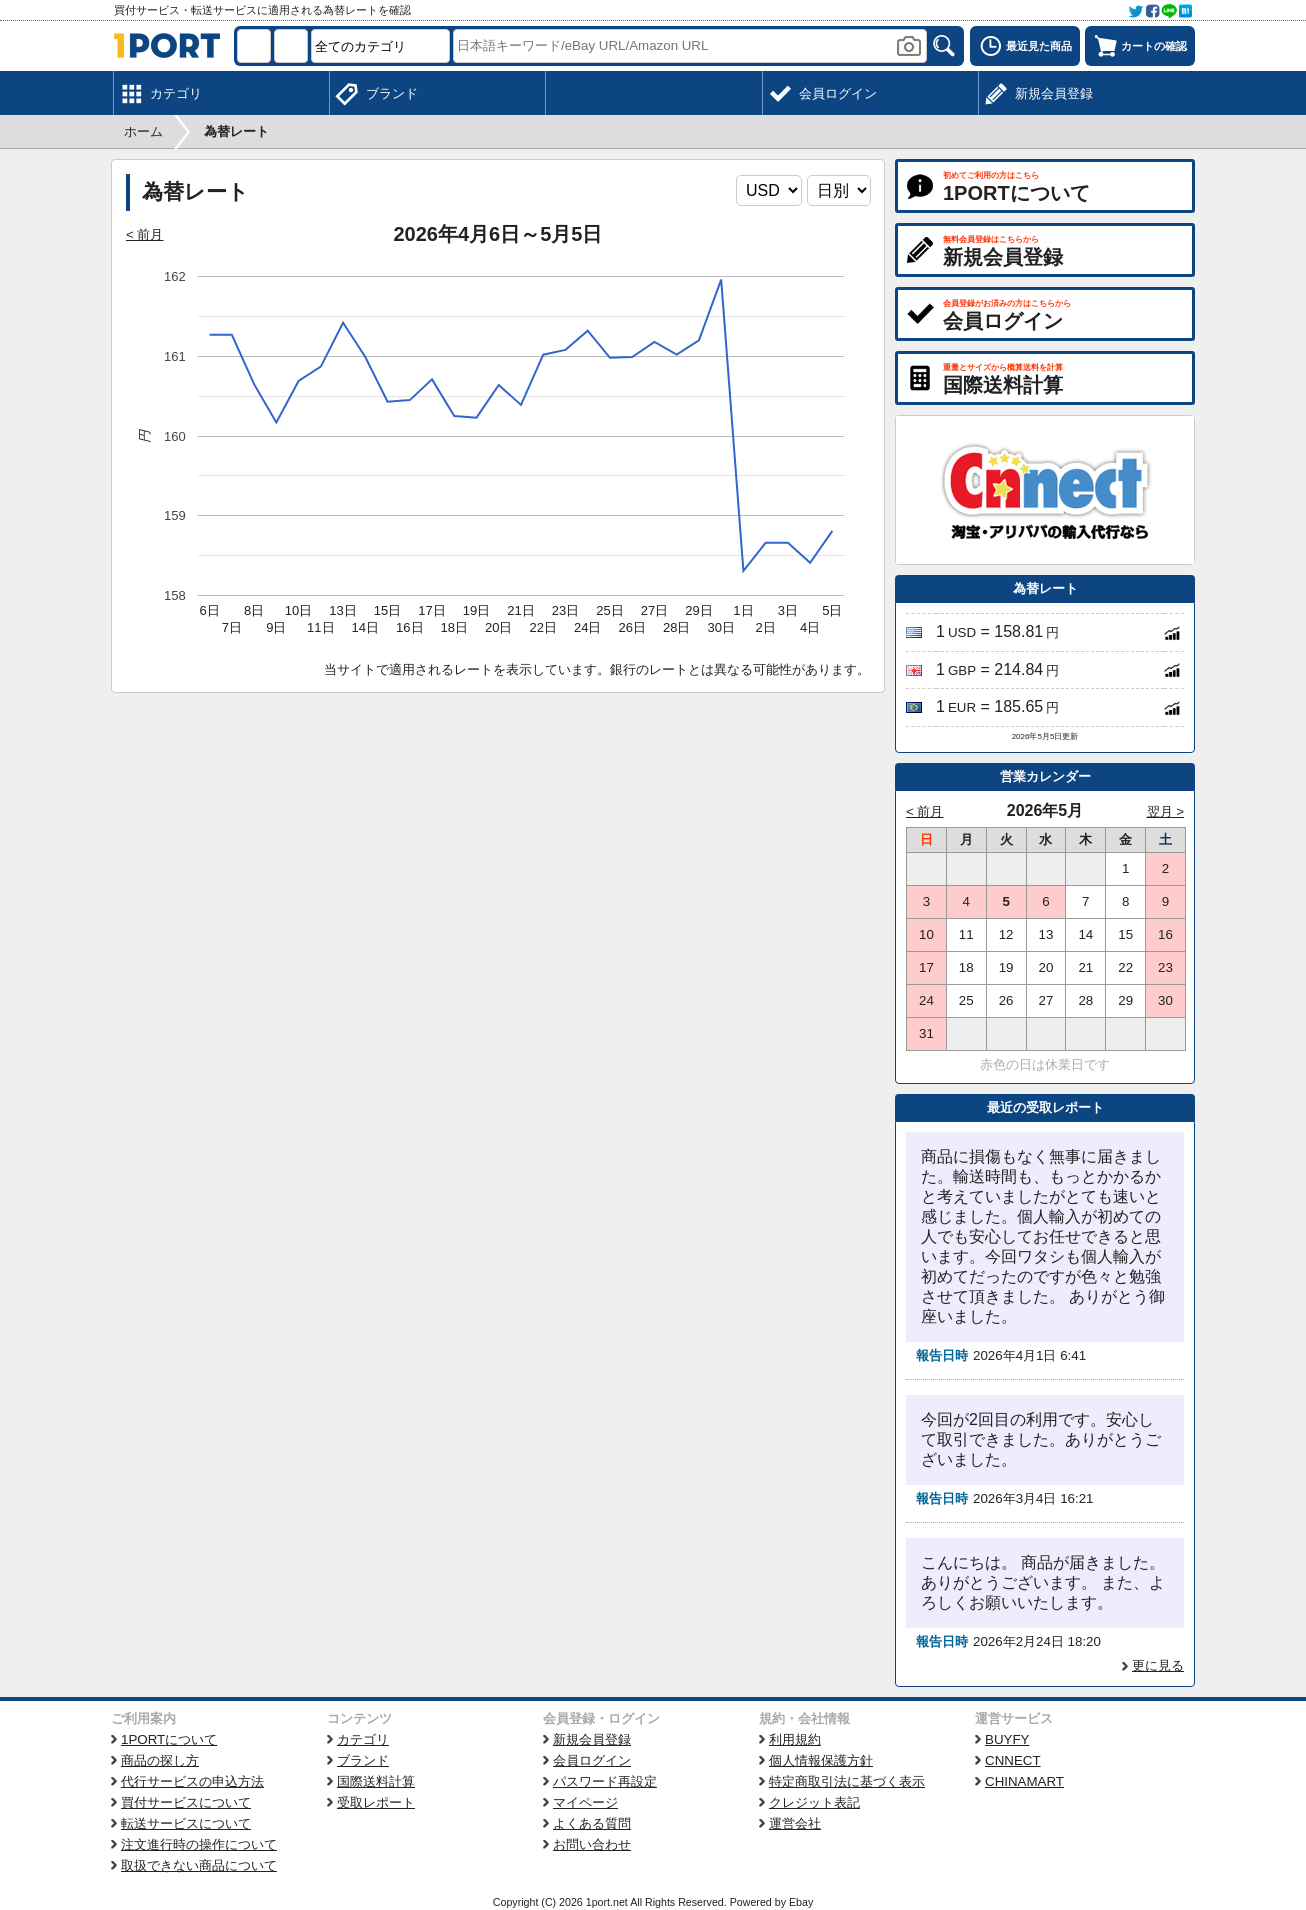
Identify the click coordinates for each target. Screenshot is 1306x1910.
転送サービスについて (186, 1823)
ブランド (363, 1760)
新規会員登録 (592, 1739)
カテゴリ (363, 1739)
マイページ (585, 1802)
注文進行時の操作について (199, 1844)
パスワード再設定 (605, 1781)
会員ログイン (592, 1760)
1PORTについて (169, 1739)
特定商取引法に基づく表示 (847, 1781)
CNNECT (1013, 1760)
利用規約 (795, 1739)
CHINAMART (1024, 1781)
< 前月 (145, 234)
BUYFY (1007, 1739)
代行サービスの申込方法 (192, 1781)
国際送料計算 (376, 1781)
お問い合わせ (592, 1844)
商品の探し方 (160, 1760)
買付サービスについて (186, 1802)
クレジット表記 (814, 1802)
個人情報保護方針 (821, 1760)
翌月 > (1166, 811)
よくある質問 (592, 1823)
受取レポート (376, 1802)
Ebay (801, 1902)
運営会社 (795, 1823)
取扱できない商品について (199, 1865)
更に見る (1158, 1665)
